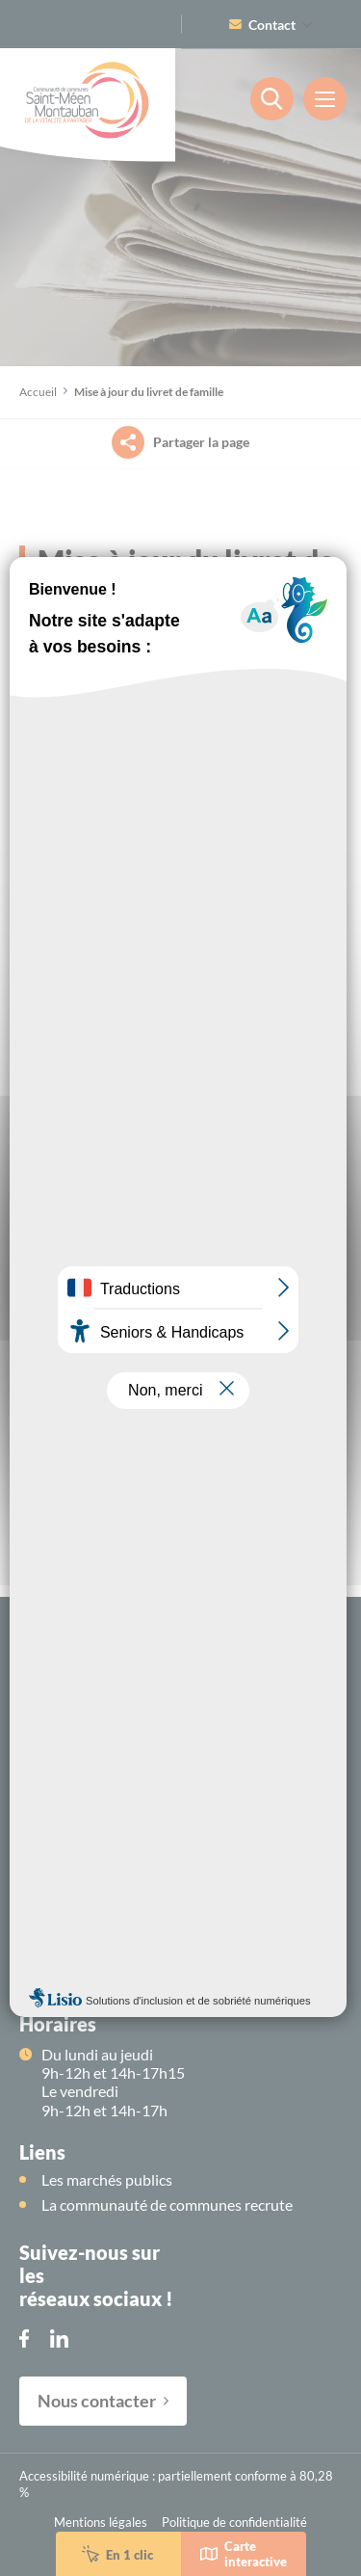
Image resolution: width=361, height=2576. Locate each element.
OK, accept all (180, 1311)
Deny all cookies (180, 1349)
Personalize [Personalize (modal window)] (181, 1386)
